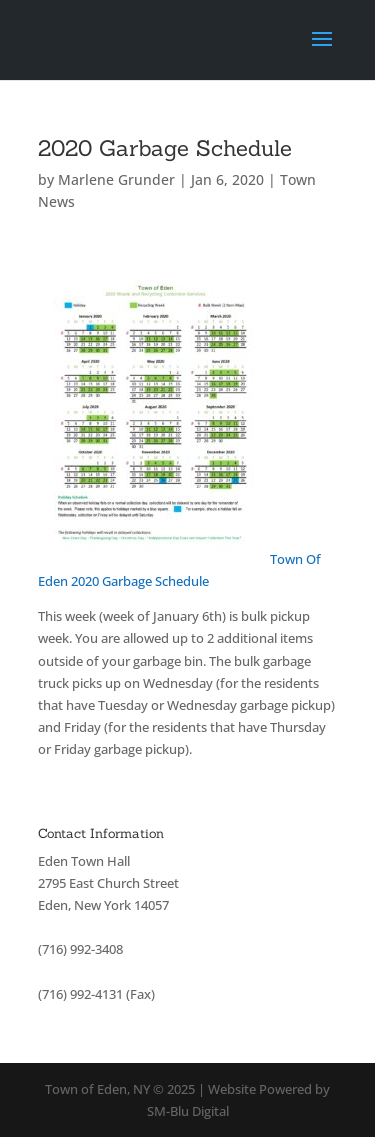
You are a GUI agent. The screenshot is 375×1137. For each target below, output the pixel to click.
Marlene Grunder (116, 179)
